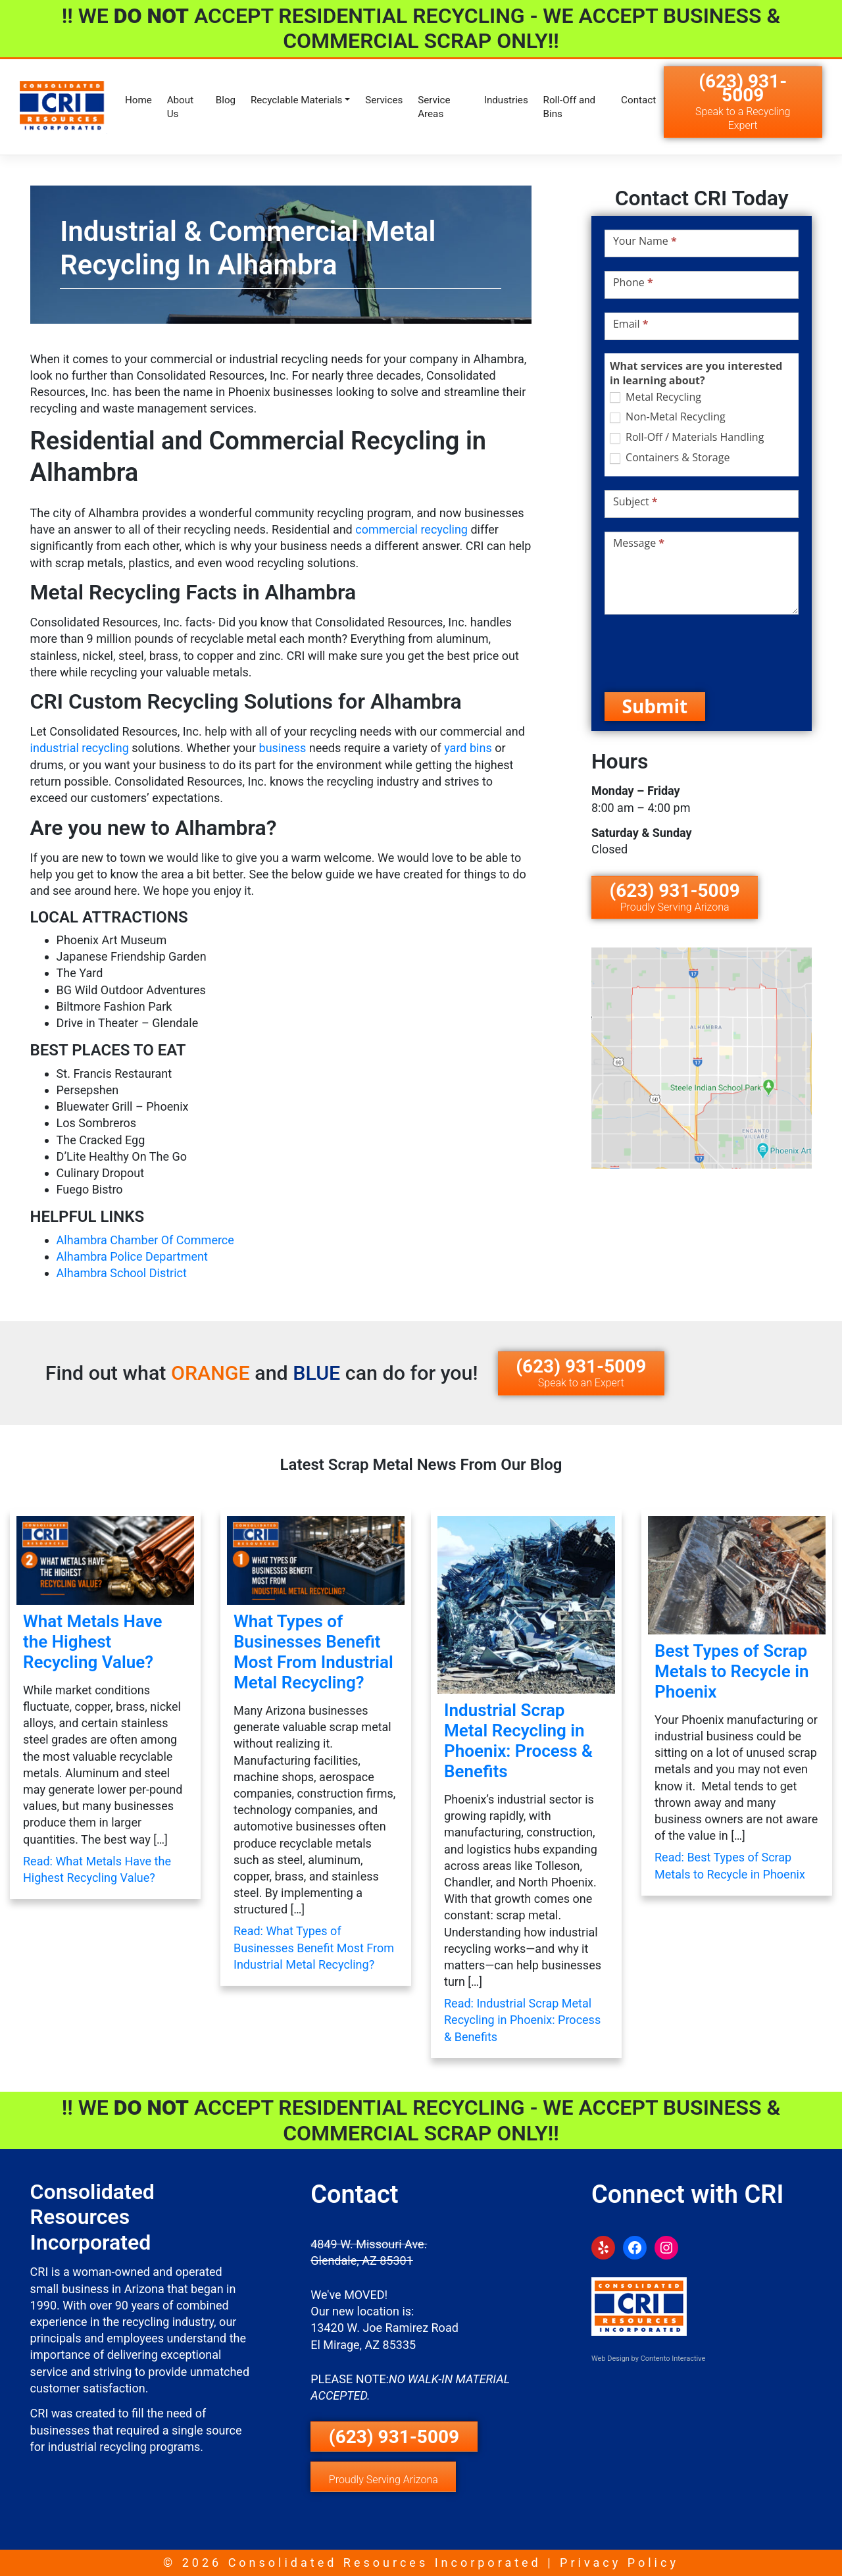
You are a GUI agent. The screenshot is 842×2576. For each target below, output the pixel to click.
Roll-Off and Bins (569, 107)
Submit (655, 706)
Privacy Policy (619, 2562)
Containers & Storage (670, 458)
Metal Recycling (655, 397)
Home (138, 100)
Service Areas (434, 107)
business (283, 748)
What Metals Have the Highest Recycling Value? (92, 1641)
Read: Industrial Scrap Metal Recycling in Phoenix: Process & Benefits (522, 2019)
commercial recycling (411, 529)
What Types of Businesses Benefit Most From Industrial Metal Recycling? (313, 1652)
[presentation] (705, 653)
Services (384, 100)
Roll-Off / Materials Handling (687, 437)
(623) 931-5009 (743, 101)
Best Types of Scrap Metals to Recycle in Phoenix (731, 1671)
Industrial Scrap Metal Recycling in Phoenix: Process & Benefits (518, 1741)
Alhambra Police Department (132, 1256)
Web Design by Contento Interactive (648, 2358)
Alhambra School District (122, 1273)
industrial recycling (79, 748)
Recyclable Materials (297, 100)
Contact (638, 100)
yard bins (467, 748)
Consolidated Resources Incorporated (384, 2562)
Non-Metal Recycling (668, 417)
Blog (225, 100)
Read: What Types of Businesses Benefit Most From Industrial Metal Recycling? (314, 1947)
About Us (180, 107)
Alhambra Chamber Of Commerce (145, 1240)
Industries (506, 100)
